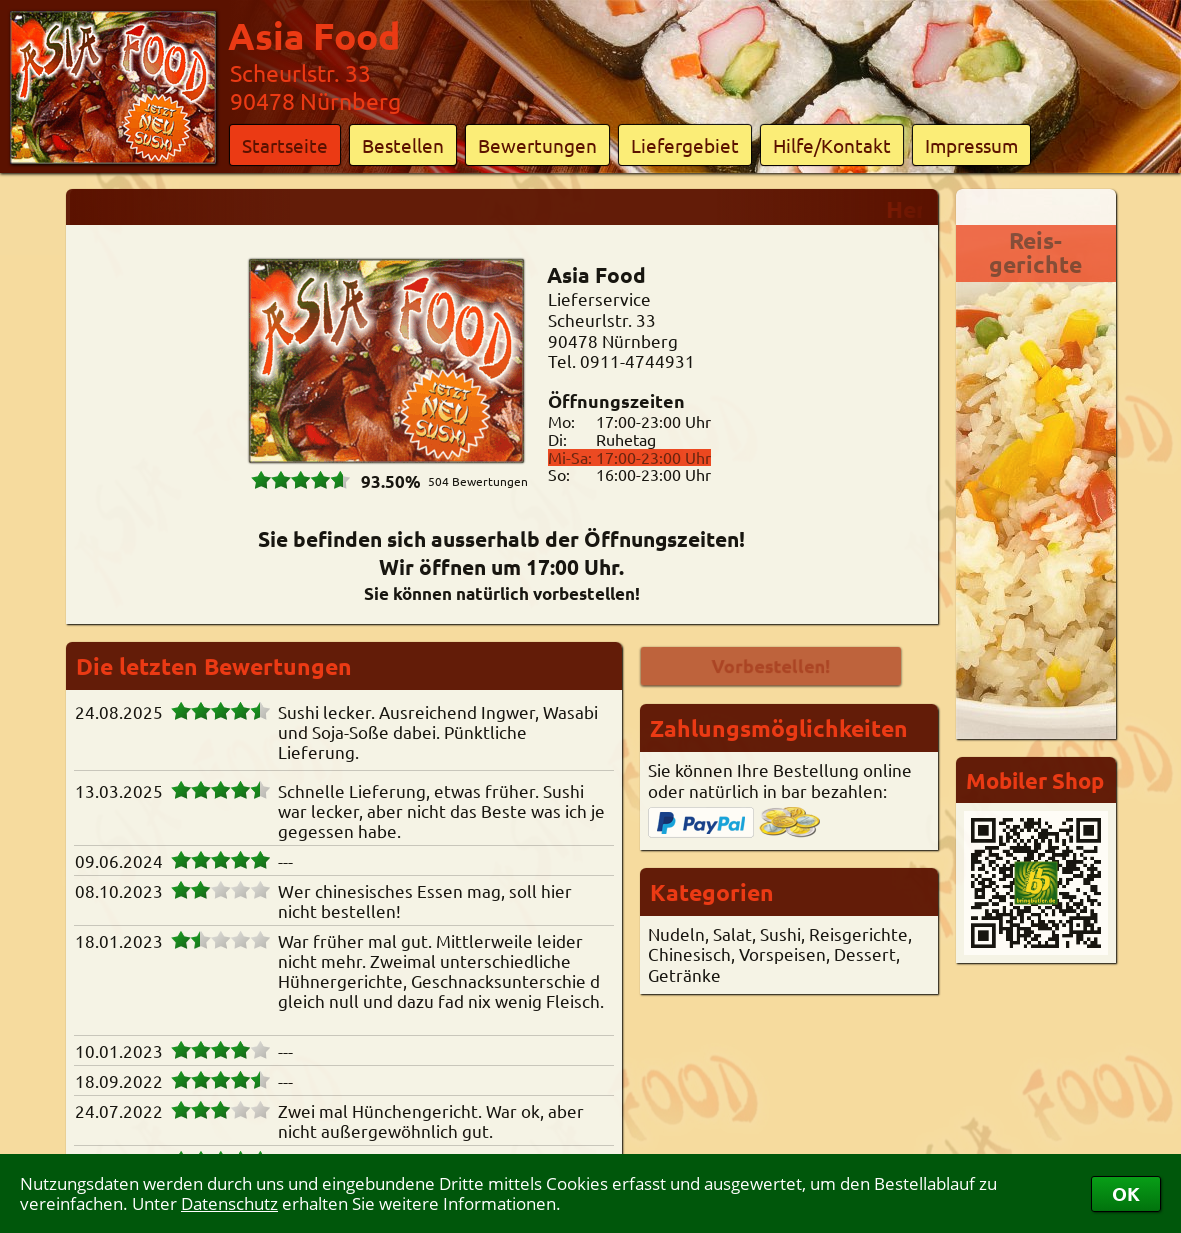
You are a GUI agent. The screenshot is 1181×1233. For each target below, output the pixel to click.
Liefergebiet (685, 145)
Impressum (971, 145)
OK (1126, 1193)
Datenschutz (229, 1203)
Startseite (285, 145)
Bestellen (403, 145)
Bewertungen (537, 145)
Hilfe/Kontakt (832, 145)
